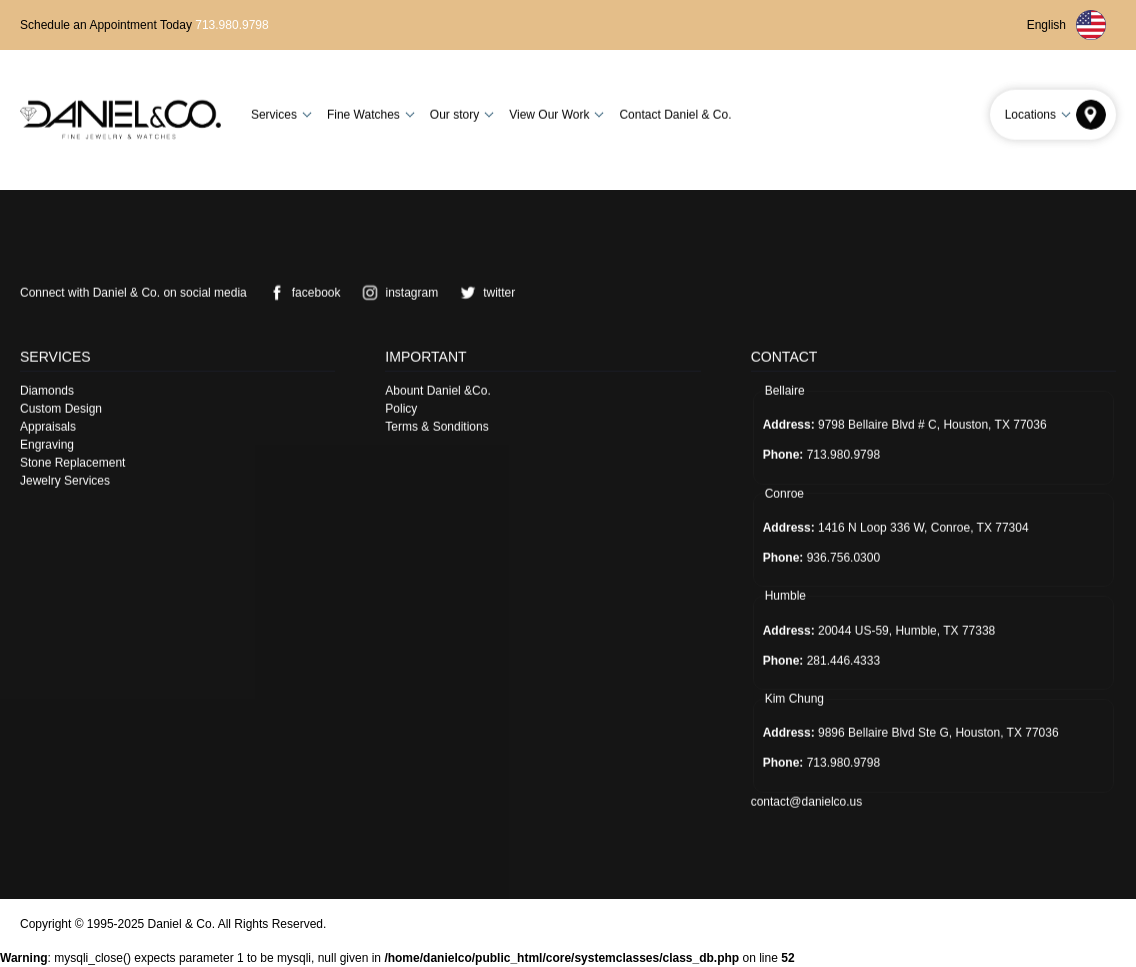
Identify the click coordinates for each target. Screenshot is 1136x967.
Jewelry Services (65, 480)
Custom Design (61, 408)
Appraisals (48, 426)
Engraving (47, 444)
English (1066, 25)
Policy (401, 408)
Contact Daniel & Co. (675, 114)
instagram (396, 292)
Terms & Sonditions (436, 426)
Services (284, 114)
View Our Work (559, 114)
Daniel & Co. (181, 924)
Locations (1040, 114)
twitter (484, 292)
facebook (301, 292)
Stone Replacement (72, 462)
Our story (464, 114)
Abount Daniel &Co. (437, 390)
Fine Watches (373, 114)
